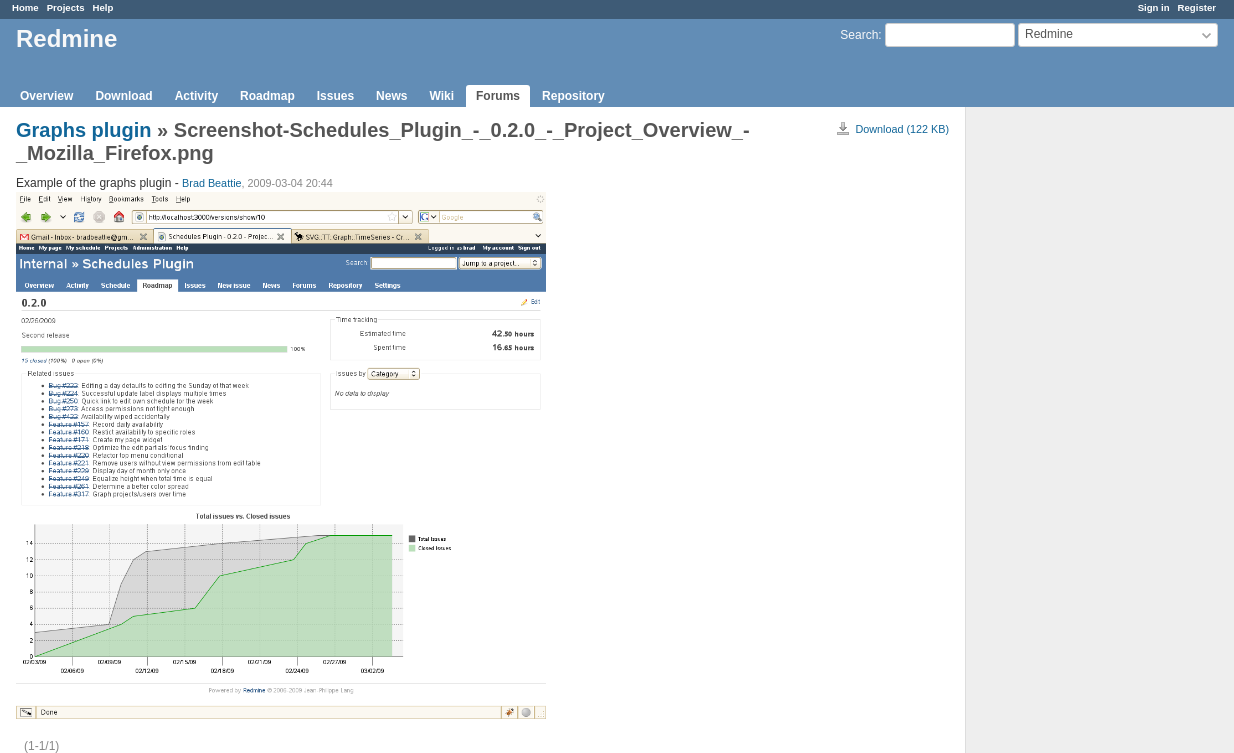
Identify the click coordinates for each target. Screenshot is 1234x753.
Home (25, 7)
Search (859, 35)
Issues (335, 96)
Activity (196, 96)
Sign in (1154, 7)
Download (123, 96)
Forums (498, 96)
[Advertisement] (1066, 421)
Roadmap (267, 96)
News (391, 96)
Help (103, 7)
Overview (46, 96)
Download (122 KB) (902, 129)
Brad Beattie (211, 183)
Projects (66, 7)
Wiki (441, 96)
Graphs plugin (84, 130)
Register (1197, 7)
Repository (573, 96)
